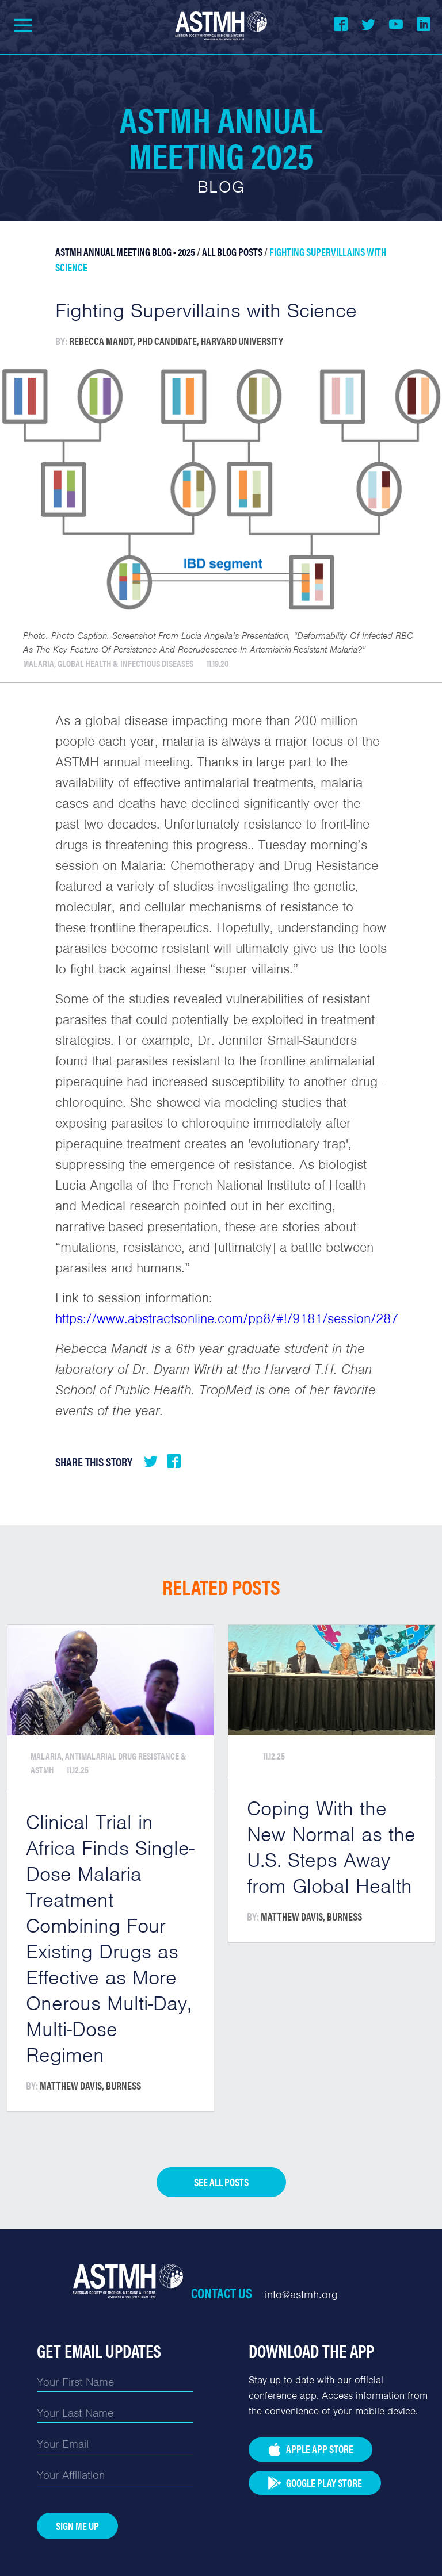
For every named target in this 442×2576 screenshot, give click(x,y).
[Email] (115, 2444)
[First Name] (115, 2382)
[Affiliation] (115, 2475)
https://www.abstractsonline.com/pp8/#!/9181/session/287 (226, 1318)
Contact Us (221, 2292)
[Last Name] (115, 2413)
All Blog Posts (232, 251)
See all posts (221, 2182)
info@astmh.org (301, 2294)
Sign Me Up (77, 2525)
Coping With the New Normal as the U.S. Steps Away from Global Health (331, 1847)
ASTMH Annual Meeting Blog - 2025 (125, 251)
